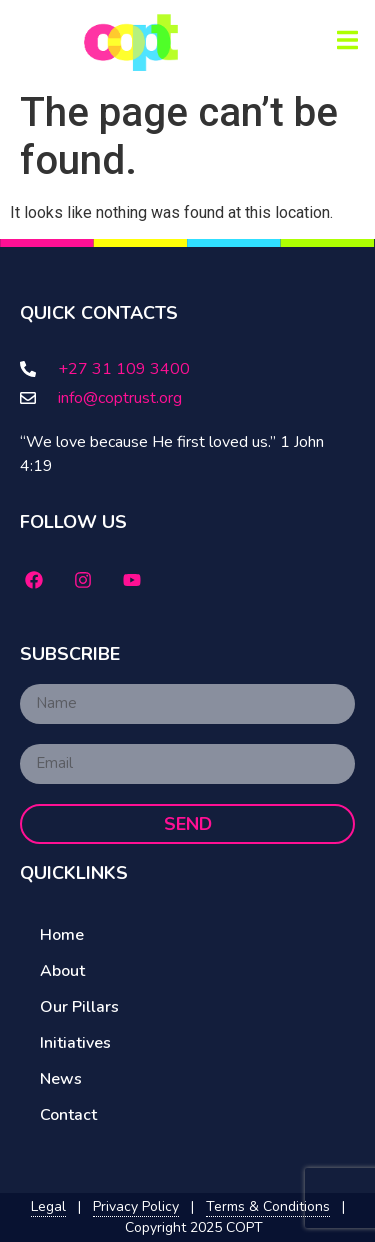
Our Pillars (79, 1007)
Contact (68, 1115)
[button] (347, 40)
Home (62, 935)
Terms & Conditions (268, 1206)
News (61, 1079)
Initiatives (75, 1043)
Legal (48, 1206)
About (62, 971)
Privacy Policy (136, 1206)
